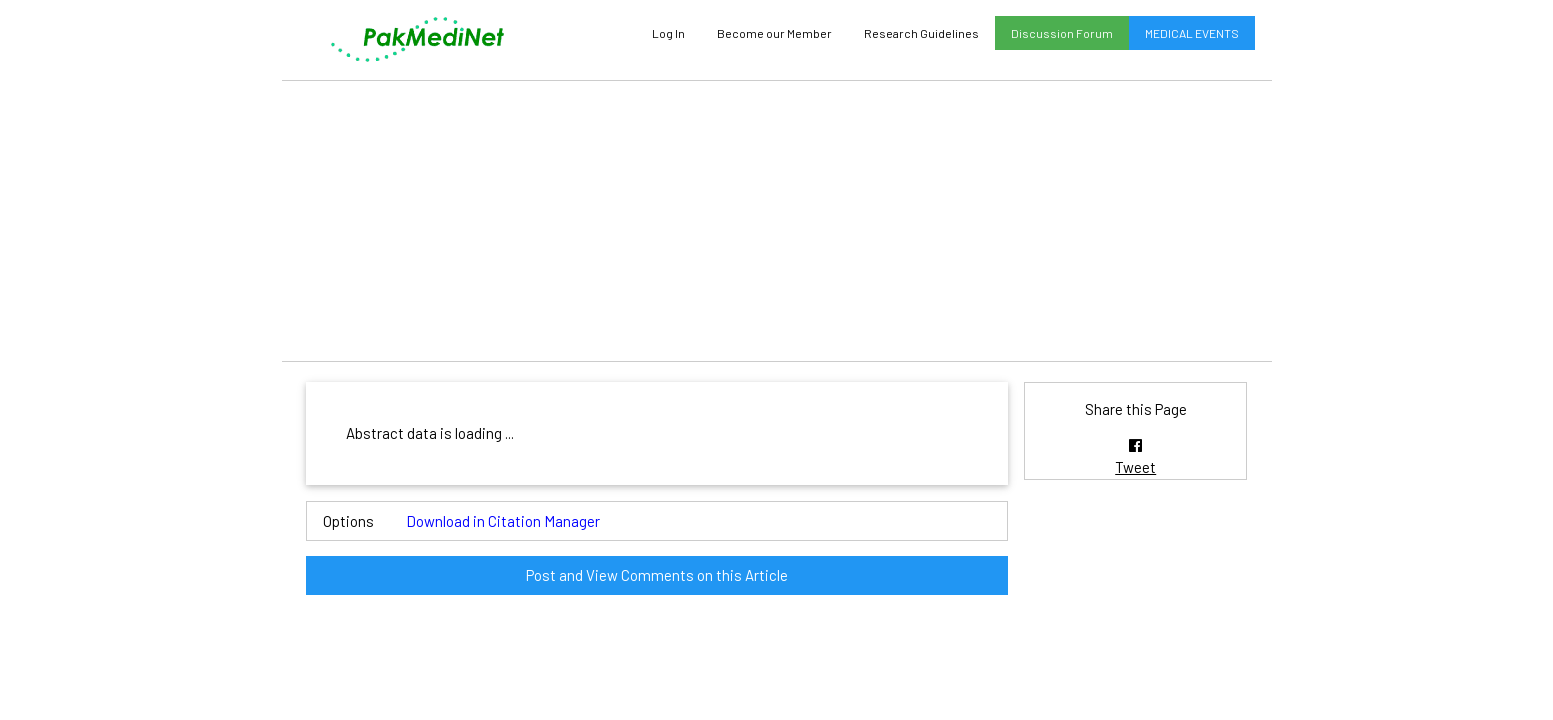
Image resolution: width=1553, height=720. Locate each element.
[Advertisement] (777, 221)
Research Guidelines (921, 33)
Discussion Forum (1062, 33)
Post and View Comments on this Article (657, 575)
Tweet (1135, 467)
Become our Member (774, 33)
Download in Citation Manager (503, 521)
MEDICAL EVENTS (1192, 33)
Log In (668, 33)
